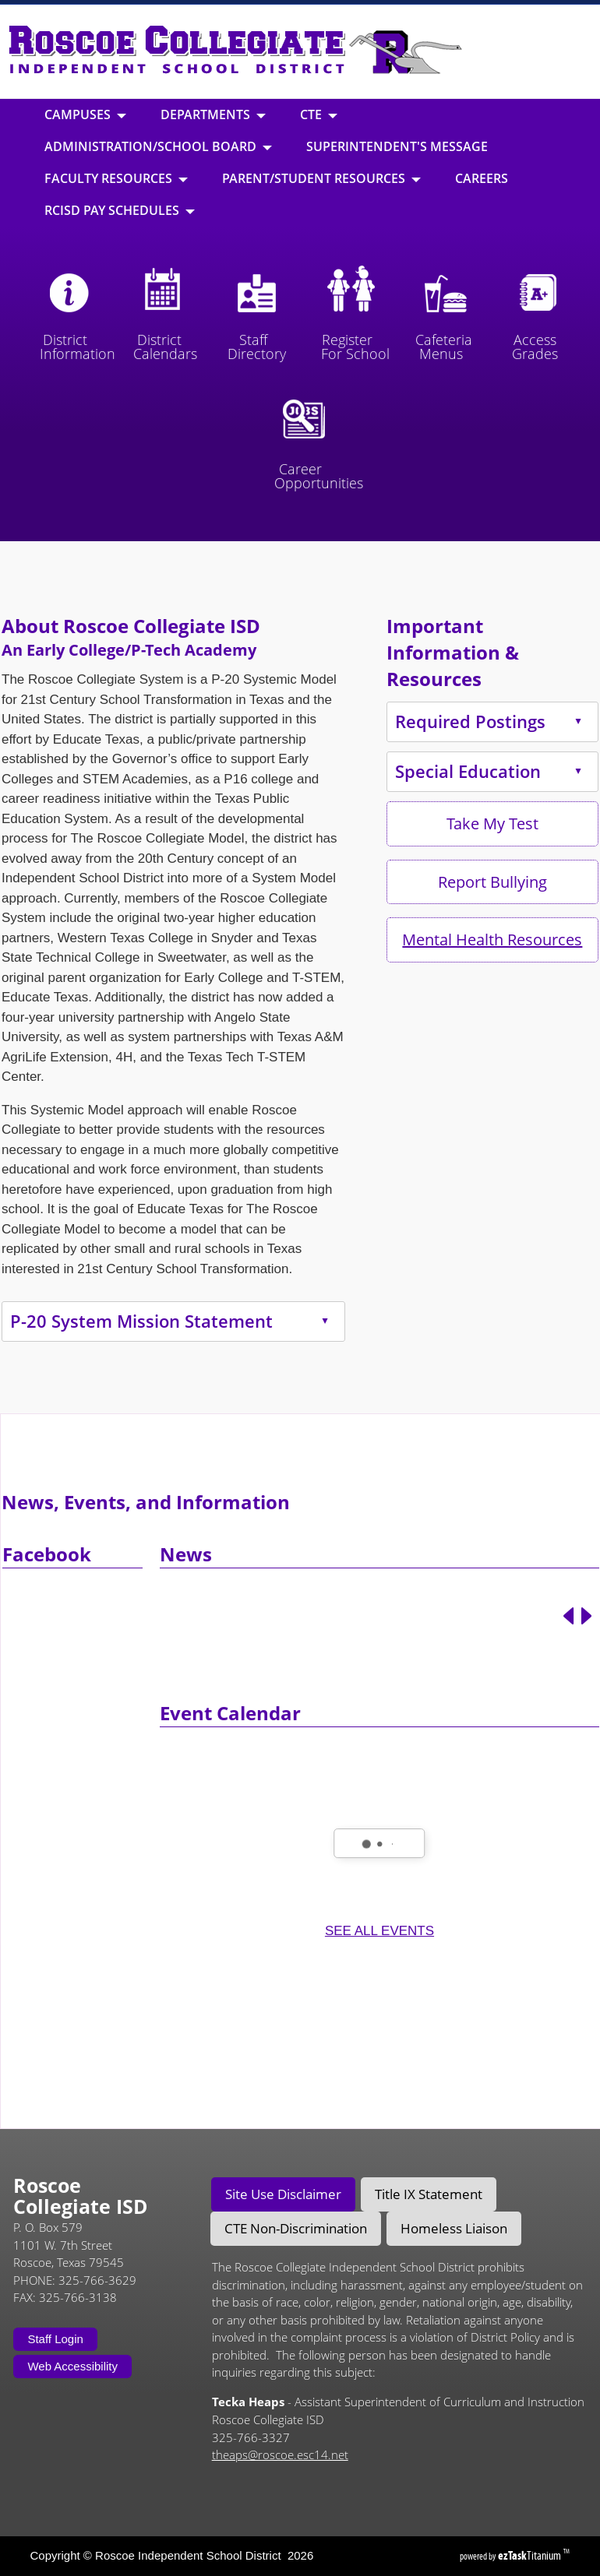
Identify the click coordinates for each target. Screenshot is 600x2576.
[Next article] (586, 1664)
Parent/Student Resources (321, 178)
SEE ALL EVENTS (379, 1978)
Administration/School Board (158, 146)
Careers (481, 178)
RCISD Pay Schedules (119, 210)
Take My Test (445, 823)
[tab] (283, 2194)
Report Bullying (444, 881)
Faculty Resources (116, 178)
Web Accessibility (72, 2366)
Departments (213, 114)
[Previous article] (568, 1664)
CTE (318, 114)
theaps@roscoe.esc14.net (280, 2454)
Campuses (85, 114)
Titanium (530, 2555)
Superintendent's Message (397, 146)
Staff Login (55, 2338)
